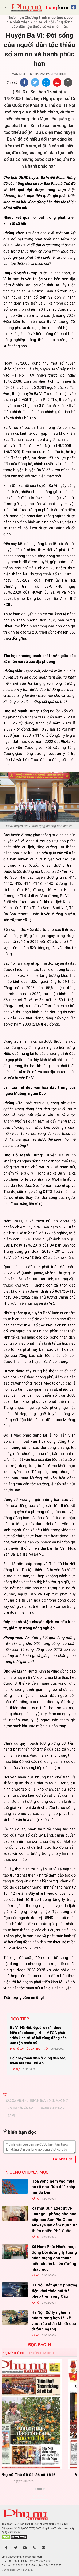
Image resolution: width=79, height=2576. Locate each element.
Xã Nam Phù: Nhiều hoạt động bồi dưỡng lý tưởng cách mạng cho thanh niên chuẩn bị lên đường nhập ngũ (54, 2257)
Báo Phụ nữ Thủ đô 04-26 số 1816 (39, 2474)
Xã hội (36, 2199)
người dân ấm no (20, 2108)
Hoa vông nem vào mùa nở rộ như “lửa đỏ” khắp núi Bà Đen (53, 2187)
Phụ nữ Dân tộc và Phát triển (29, 2048)
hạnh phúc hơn (52, 2108)
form (57, 7)
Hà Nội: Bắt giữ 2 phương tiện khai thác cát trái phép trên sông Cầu (54, 2291)
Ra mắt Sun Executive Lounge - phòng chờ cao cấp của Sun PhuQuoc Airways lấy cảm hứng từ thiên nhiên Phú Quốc (54, 2219)
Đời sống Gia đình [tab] (40, 2353)
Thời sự (14, 2069)
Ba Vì (11, 2115)
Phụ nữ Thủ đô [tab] (13, 2353)
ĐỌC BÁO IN (39, 2344)
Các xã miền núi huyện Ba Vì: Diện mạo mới (37, 2100)
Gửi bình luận (62, 2159)
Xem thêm (39, 2496)
